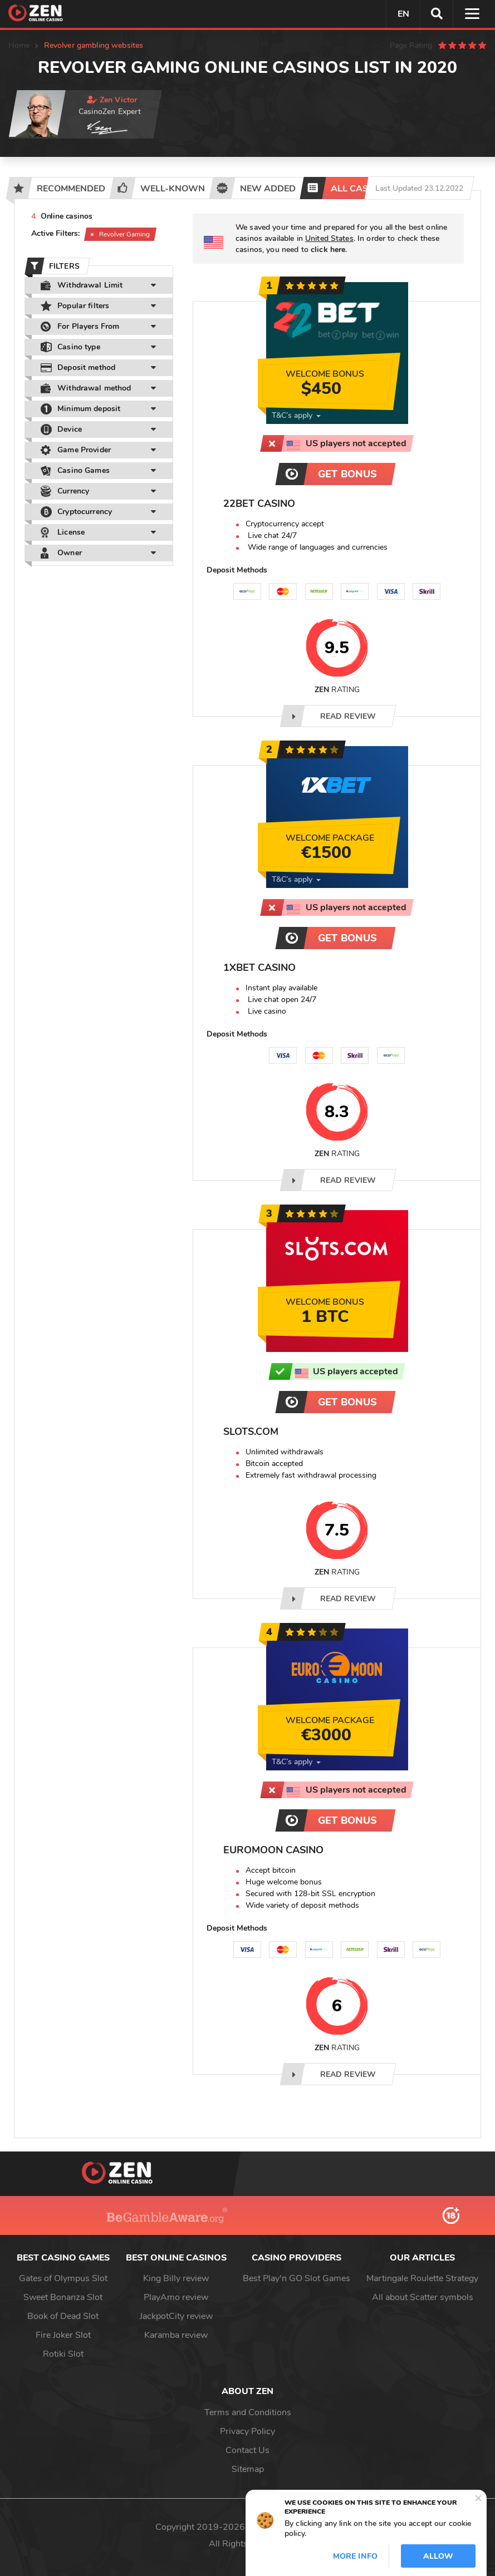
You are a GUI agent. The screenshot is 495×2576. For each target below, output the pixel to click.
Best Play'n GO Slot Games (296, 2278)
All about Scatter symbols (422, 2297)
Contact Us (247, 2450)
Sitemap (248, 2469)
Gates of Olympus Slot (63, 2278)
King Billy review (176, 2278)
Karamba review (176, 2335)
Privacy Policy (247, 2431)
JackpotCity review (176, 2316)
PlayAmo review (176, 2297)
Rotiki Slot (63, 2354)
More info (355, 2556)
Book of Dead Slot (63, 2316)
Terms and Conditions (247, 2412)
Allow (438, 2556)
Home (19, 45)
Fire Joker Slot (63, 2335)
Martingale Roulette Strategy (422, 2278)
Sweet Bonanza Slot (62, 2297)
